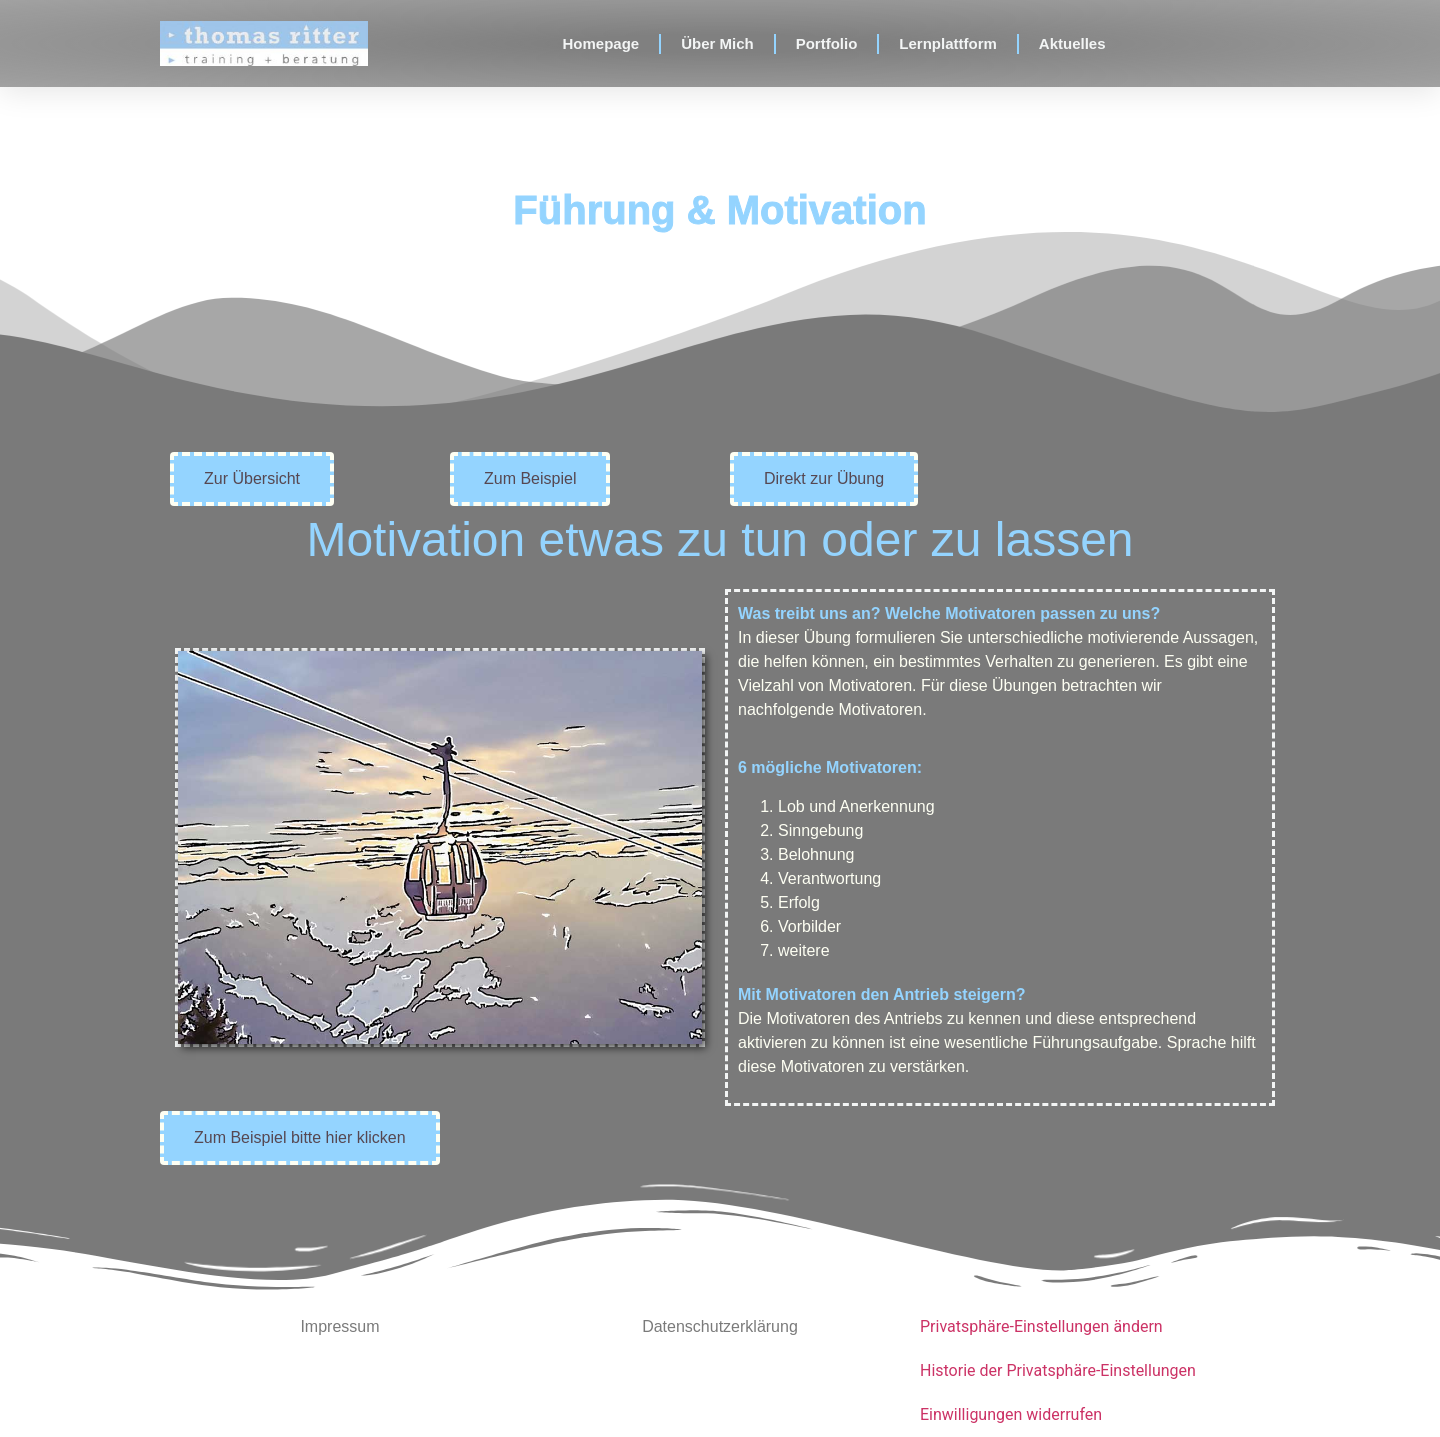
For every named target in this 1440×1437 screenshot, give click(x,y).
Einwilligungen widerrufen (1011, 1414)
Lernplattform (948, 43)
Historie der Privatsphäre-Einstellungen (1058, 1370)
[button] (252, 479)
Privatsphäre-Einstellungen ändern (1041, 1326)
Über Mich (717, 43)
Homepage (600, 43)
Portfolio (827, 43)
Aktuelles (1072, 43)
